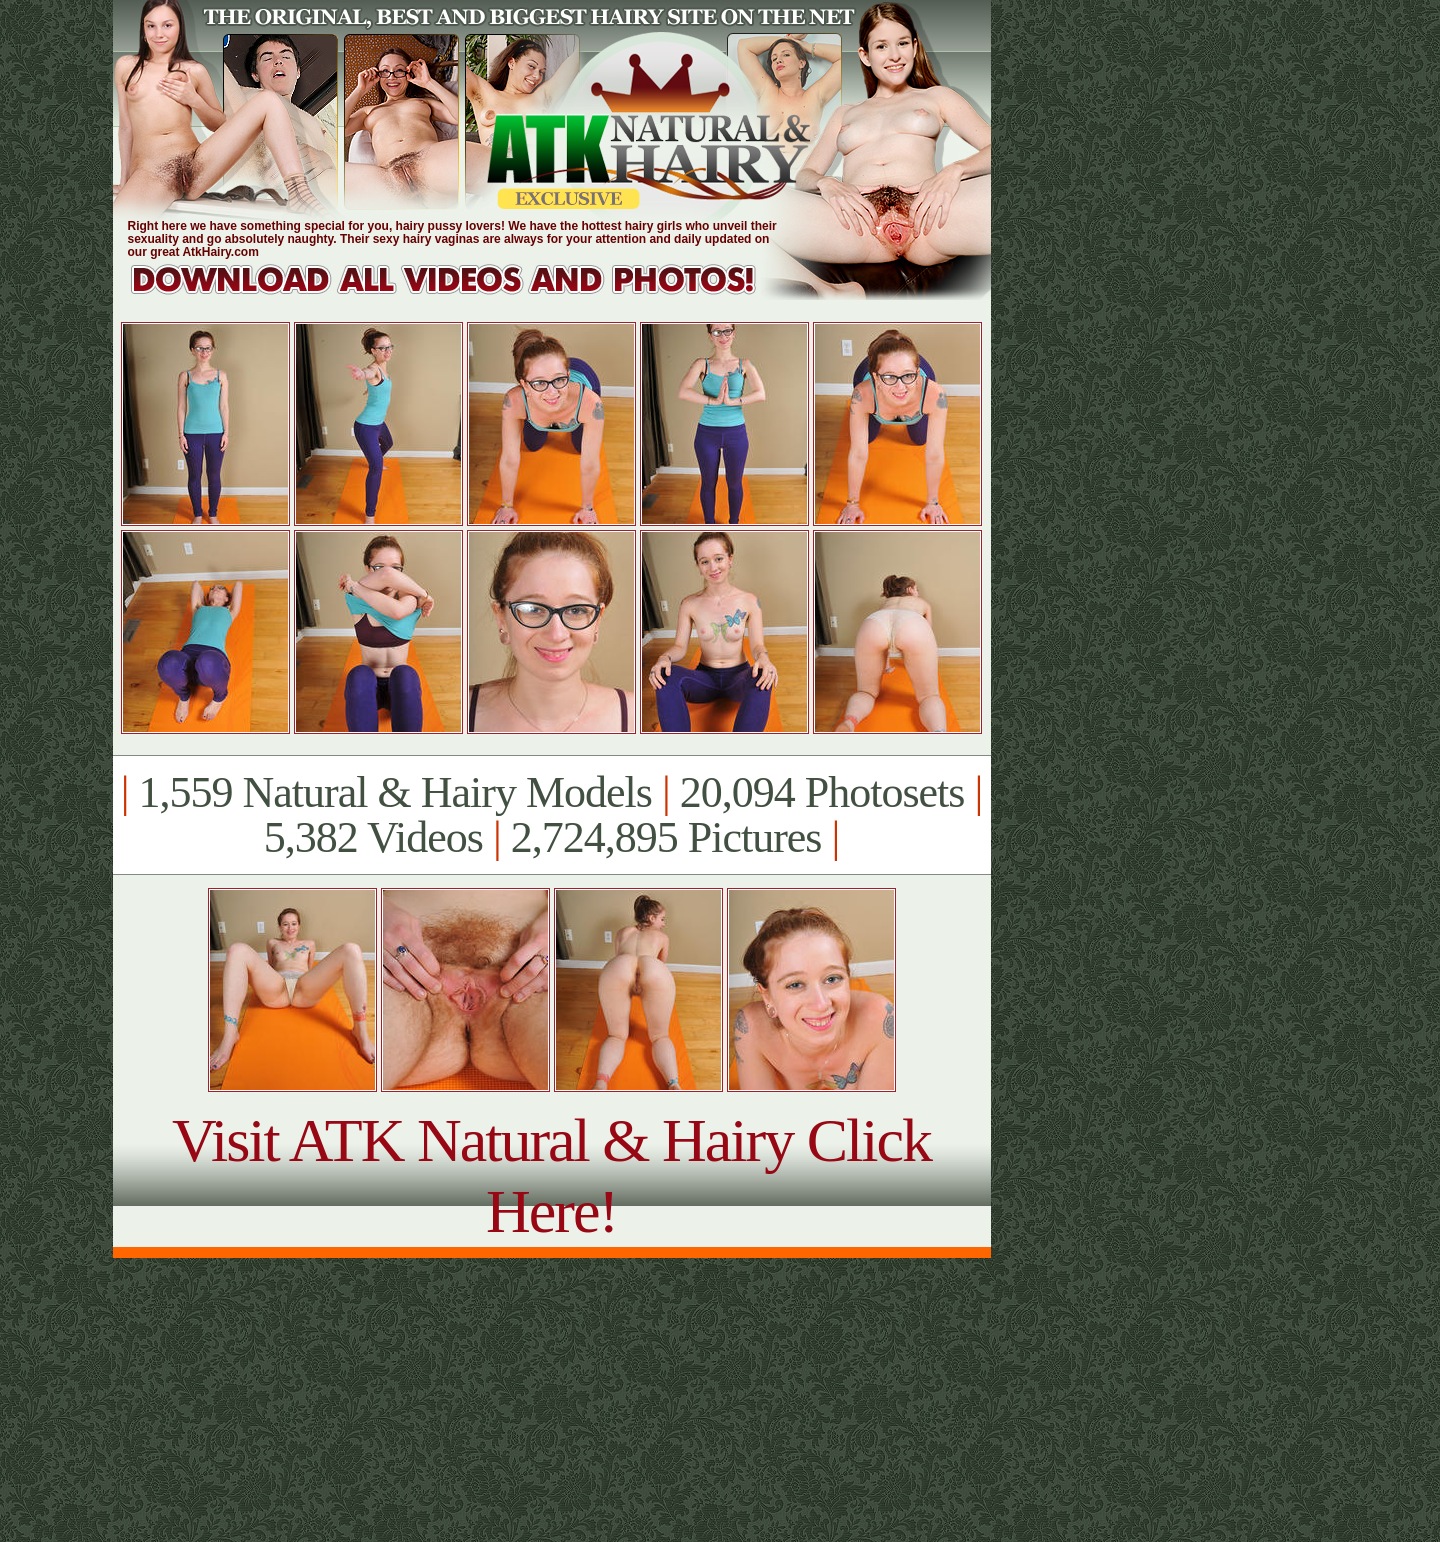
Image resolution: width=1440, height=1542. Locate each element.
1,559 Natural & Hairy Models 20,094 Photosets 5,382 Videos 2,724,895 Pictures (551, 815)
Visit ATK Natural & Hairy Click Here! (551, 1175)
